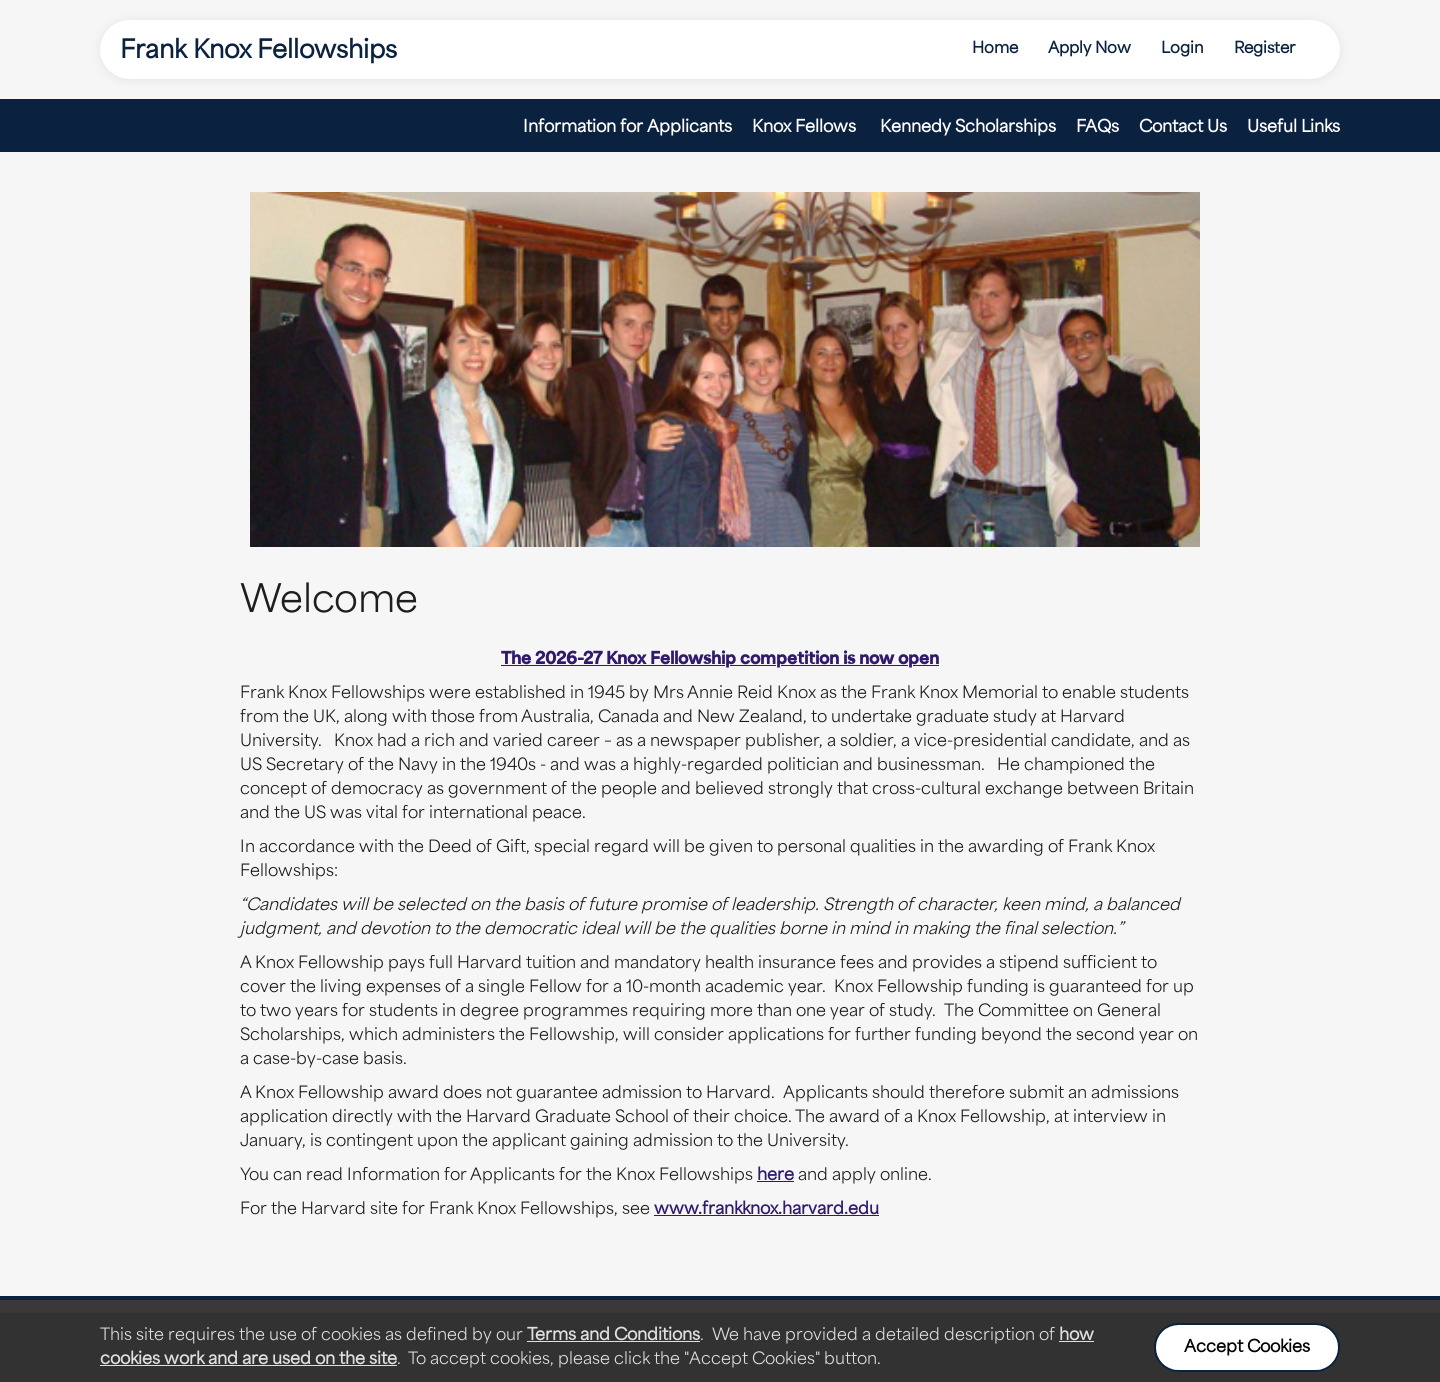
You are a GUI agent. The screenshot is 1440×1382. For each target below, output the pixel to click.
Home (995, 49)
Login (1182, 49)
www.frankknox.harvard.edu (766, 1210)
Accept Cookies (1247, 1348)
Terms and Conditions (613, 1336)
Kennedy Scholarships (968, 128)
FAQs (1097, 128)
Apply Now (1089, 49)
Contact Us (1183, 128)
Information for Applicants (627, 128)
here (775, 1176)
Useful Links (1293, 128)
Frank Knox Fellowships (258, 52)
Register (1264, 49)
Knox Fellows (806, 128)
